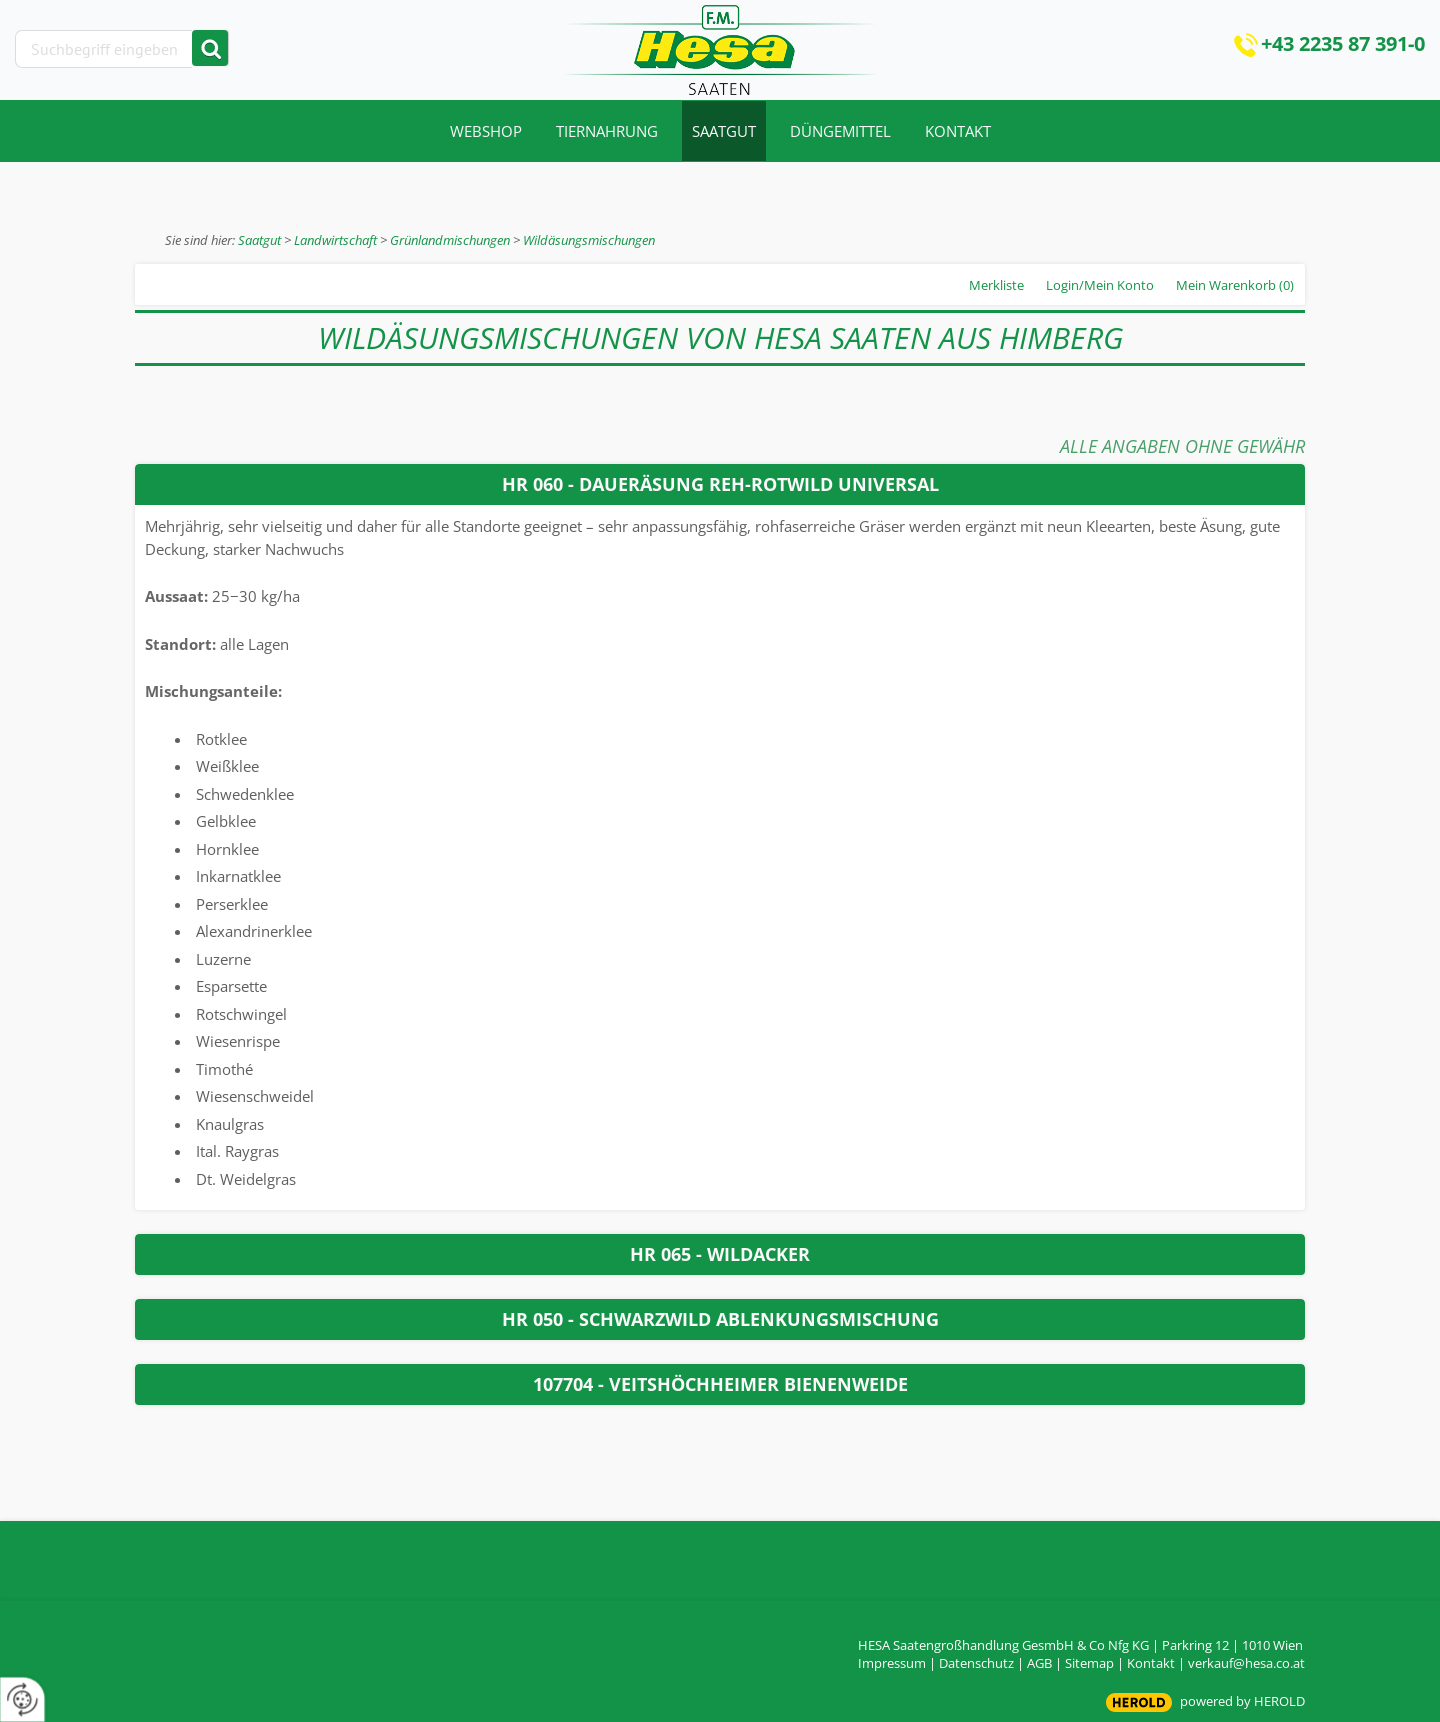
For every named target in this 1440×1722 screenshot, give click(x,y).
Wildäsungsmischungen (589, 240)
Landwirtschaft (335, 240)
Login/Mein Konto (1100, 285)
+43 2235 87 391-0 (1343, 43)
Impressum (892, 1663)
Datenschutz (976, 1663)
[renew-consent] (22, 1699)
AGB (1039, 1663)
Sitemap (1089, 1663)
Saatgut (259, 240)
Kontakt (1151, 1663)
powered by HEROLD (1242, 1701)
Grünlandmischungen (450, 240)
